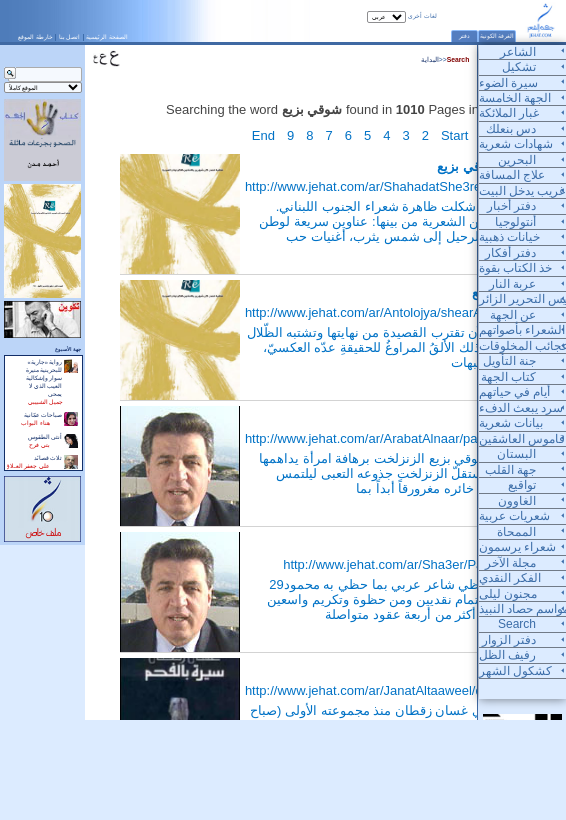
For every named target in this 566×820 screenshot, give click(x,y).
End (263, 135)
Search (458, 59)
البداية (430, 59)
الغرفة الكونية (497, 36)
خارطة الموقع (35, 36)
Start (454, 135)
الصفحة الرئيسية (107, 36)
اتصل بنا (70, 36)
